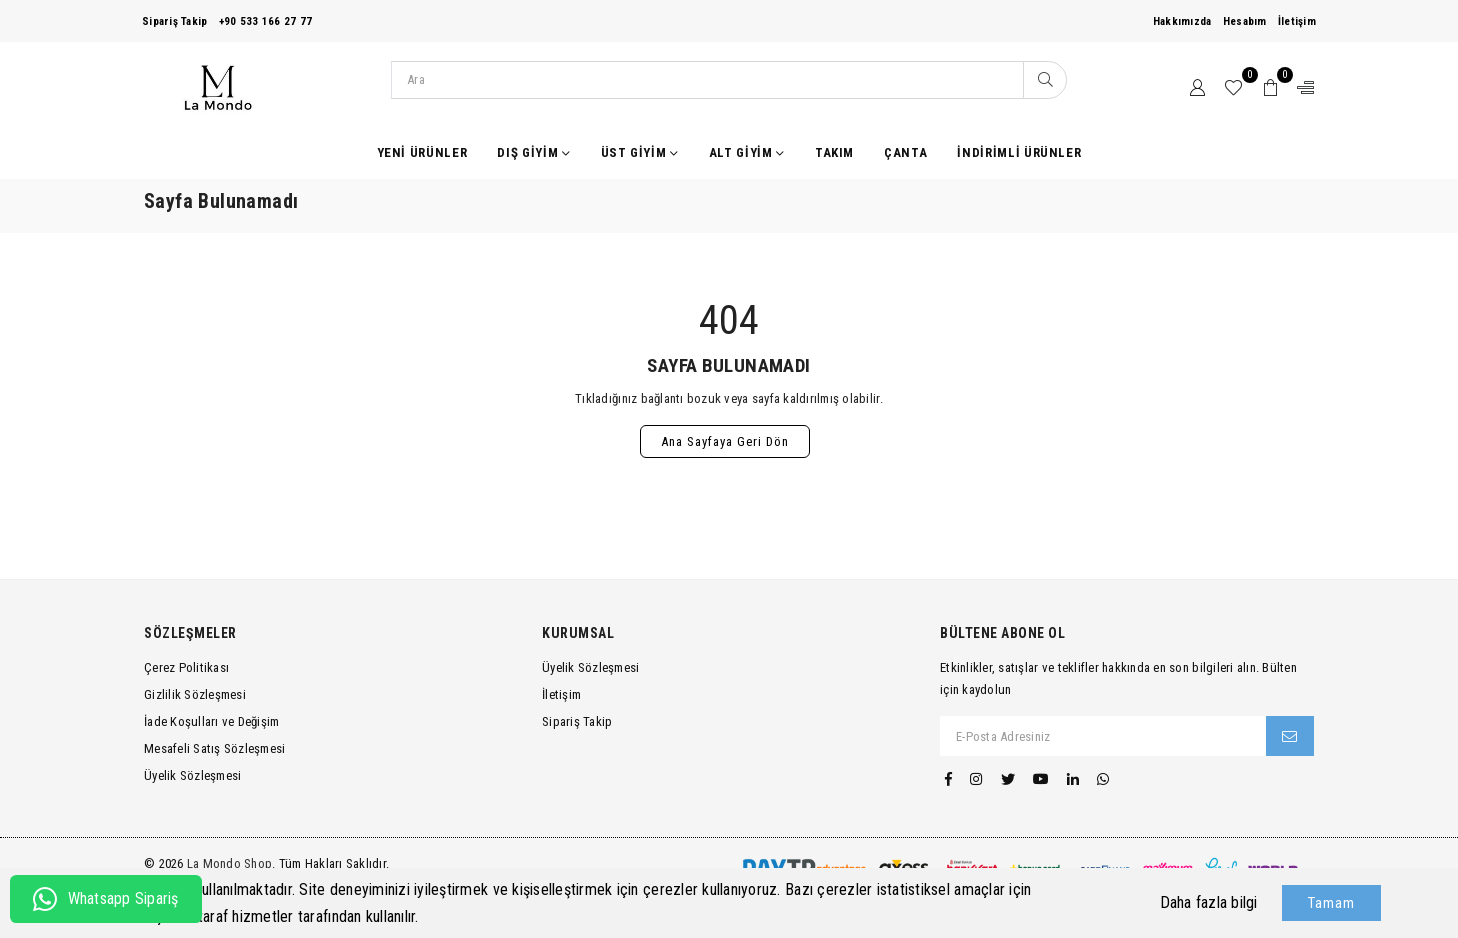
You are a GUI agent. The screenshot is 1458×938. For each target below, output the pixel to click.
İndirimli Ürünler (1019, 152)
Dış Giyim (533, 153)
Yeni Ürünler (422, 152)
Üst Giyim (640, 153)
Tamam (1331, 903)
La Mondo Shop (229, 863)
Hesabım (1245, 21)
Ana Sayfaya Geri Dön (725, 441)
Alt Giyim (747, 153)
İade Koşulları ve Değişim (212, 721)
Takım (834, 152)
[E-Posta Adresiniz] (1103, 736)
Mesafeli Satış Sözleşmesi (215, 748)
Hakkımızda (1182, 21)
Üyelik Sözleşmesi (192, 775)
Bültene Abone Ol (1002, 633)
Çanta (905, 152)
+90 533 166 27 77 (265, 21)
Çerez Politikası (186, 667)
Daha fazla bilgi (1209, 902)
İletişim (1297, 21)
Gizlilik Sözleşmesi (195, 694)
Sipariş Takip (174, 21)
